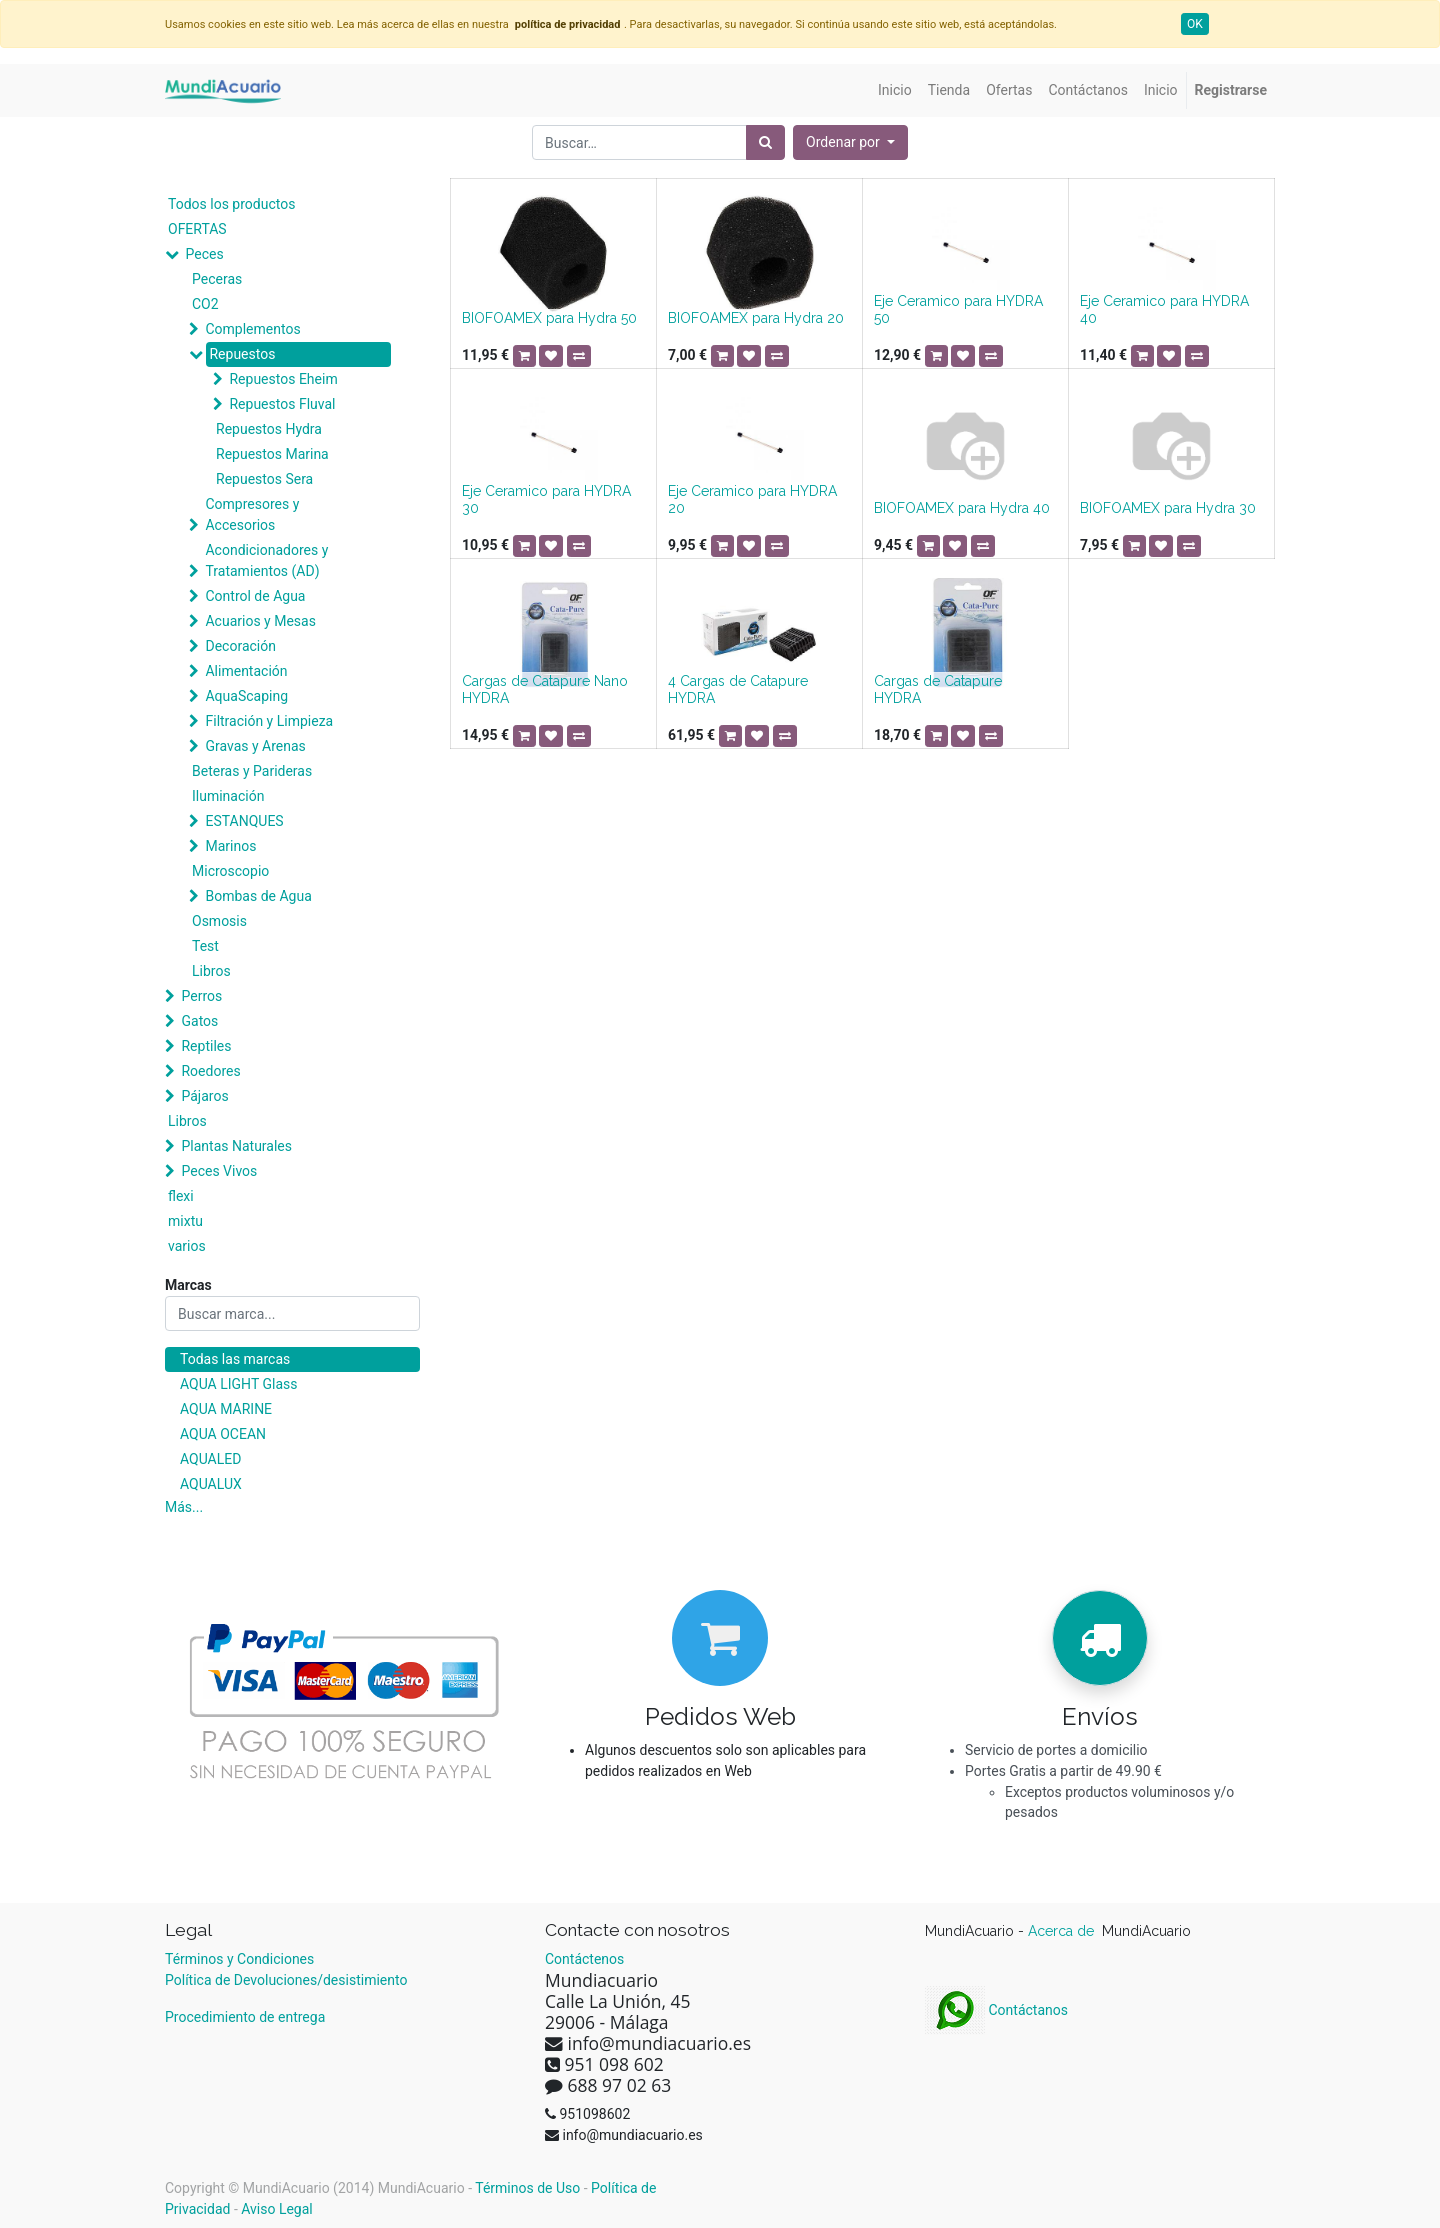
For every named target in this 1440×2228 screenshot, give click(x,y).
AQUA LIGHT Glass (238, 1384)
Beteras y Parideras (252, 771)
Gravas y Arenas (255, 746)
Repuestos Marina (272, 454)
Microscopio (230, 871)
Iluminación (228, 796)
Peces (204, 254)
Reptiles (206, 1046)
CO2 (205, 304)
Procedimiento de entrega (245, 2017)
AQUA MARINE (226, 1409)
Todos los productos (231, 204)
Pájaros (204, 1096)
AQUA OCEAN (223, 1434)
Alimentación (246, 671)
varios (187, 1246)
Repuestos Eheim (283, 379)
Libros (211, 971)
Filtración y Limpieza (269, 721)
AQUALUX (211, 1484)
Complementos (252, 329)
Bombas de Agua (258, 896)
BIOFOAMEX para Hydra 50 (549, 318)
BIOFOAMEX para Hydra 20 (756, 318)
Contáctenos (584, 1959)
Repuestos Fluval (282, 404)
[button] (850, 142)
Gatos (199, 1021)
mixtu (185, 1221)
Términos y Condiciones (239, 1959)
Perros (201, 996)
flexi (181, 1196)
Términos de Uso (527, 2188)
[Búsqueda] (765, 142)
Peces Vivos (219, 1171)
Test (205, 946)
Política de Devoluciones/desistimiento (286, 1980)
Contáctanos (996, 2010)
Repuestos (242, 354)
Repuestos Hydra (269, 429)
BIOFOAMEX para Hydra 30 (1168, 508)
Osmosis (219, 921)
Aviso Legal (277, 2209)
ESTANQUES (244, 821)
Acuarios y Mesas (260, 621)
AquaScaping (246, 696)
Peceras (217, 279)
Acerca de (1063, 1931)
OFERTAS (197, 229)
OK (1195, 24)
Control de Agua (255, 596)
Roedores (210, 1071)
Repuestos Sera (264, 479)
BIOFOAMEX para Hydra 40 (962, 508)
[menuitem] (895, 90)
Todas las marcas (235, 1359)
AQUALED (210, 1459)
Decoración (240, 646)
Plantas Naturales (236, 1146)
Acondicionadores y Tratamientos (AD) (266, 560)
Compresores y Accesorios (252, 514)
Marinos (230, 846)
